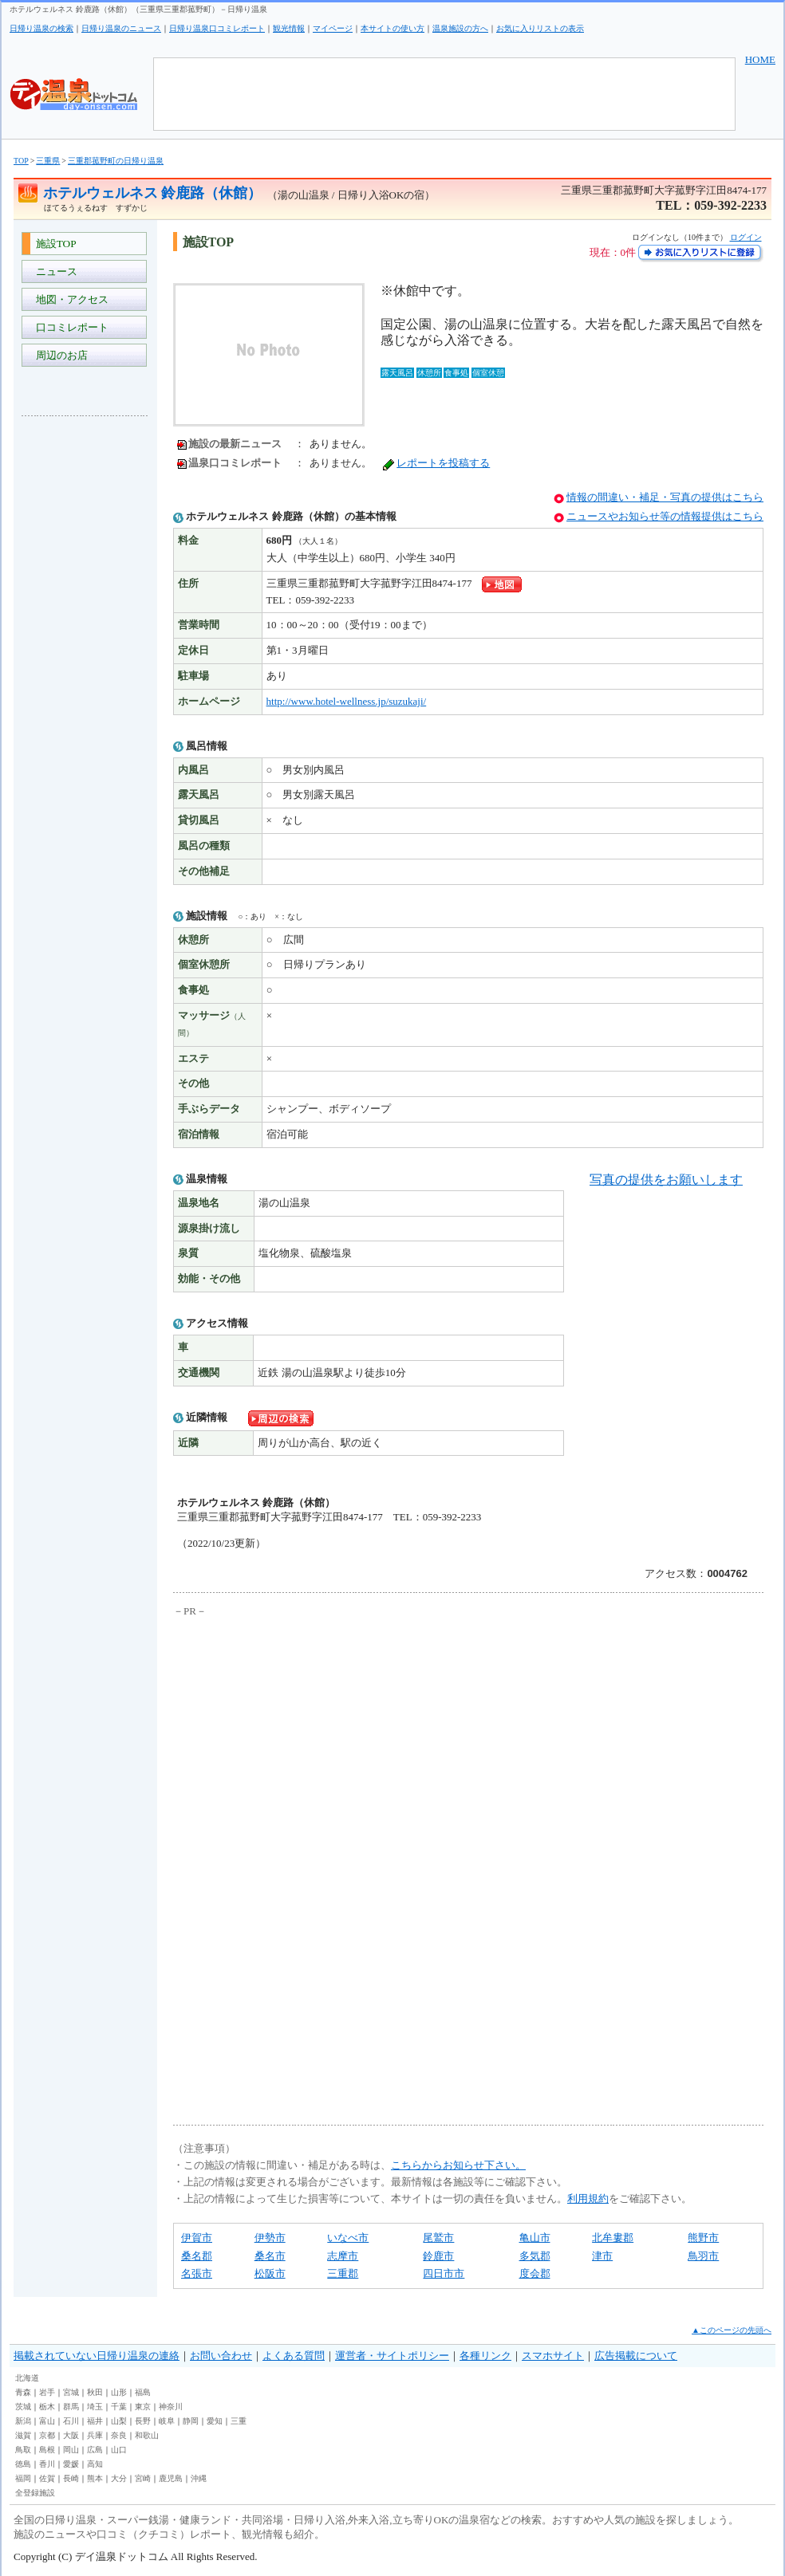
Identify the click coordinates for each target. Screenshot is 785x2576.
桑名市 (270, 2256)
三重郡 (342, 2273)
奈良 (119, 2435)
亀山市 (534, 2238)
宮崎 (143, 2478)
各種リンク (485, 2356)
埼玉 (95, 2406)
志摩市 (342, 2256)
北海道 (27, 2377)
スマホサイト (553, 2356)
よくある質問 (293, 2356)
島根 (47, 2449)
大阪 (71, 2435)
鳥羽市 (703, 2256)
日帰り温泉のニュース (121, 28)
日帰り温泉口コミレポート (217, 28)
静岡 (191, 2421)
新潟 (23, 2421)
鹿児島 (171, 2478)
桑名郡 (196, 2256)
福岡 (23, 2478)
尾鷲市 (438, 2238)
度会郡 (534, 2273)
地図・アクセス (69, 299)
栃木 (47, 2406)
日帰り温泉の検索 (41, 28)
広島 (95, 2449)
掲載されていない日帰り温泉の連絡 (96, 2356)
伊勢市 (270, 2238)
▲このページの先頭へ (731, 2330)
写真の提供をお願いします (666, 1179)
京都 (47, 2435)
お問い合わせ (221, 2356)
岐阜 (167, 2421)
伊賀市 (196, 2238)
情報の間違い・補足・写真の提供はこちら (664, 497)
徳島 (23, 2464)
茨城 (23, 2406)
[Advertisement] (85, 666)
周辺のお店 (59, 355)
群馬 (71, 2406)
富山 (47, 2421)
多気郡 (534, 2256)
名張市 (196, 2273)
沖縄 (199, 2478)
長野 (143, 2421)
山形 (119, 2392)
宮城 (71, 2392)
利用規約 (588, 2198)
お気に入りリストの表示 (540, 28)
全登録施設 (35, 2492)
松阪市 (270, 2273)
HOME (760, 59)
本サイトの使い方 (392, 28)
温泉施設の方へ (460, 28)
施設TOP (53, 244)
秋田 (95, 2392)
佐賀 (47, 2478)
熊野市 (703, 2238)
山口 (119, 2449)
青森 (23, 2392)
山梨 (119, 2421)
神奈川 (171, 2406)
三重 (239, 2421)
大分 (119, 2478)
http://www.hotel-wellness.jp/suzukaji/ (346, 701)
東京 (143, 2406)
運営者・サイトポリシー (392, 2356)
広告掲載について (635, 2356)
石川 (71, 2421)
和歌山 (147, 2435)
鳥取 (23, 2449)
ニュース (53, 271)
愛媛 (71, 2464)
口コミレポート (69, 327)
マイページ (333, 28)
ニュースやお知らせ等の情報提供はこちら (664, 516)
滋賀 (23, 2435)
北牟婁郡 (612, 2238)
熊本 (95, 2478)
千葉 (119, 2406)
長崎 (71, 2478)
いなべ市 (348, 2238)
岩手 (47, 2392)
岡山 (71, 2449)
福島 (143, 2392)
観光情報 (289, 28)
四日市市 (443, 2273)
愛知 (215, 2421)
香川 (47, 2464)
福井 (95, 2421)
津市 (602, 2256)
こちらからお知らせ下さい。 (458, 2165)
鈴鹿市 (438, 2256)
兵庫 (95, 2435)
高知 (95, 2464)
